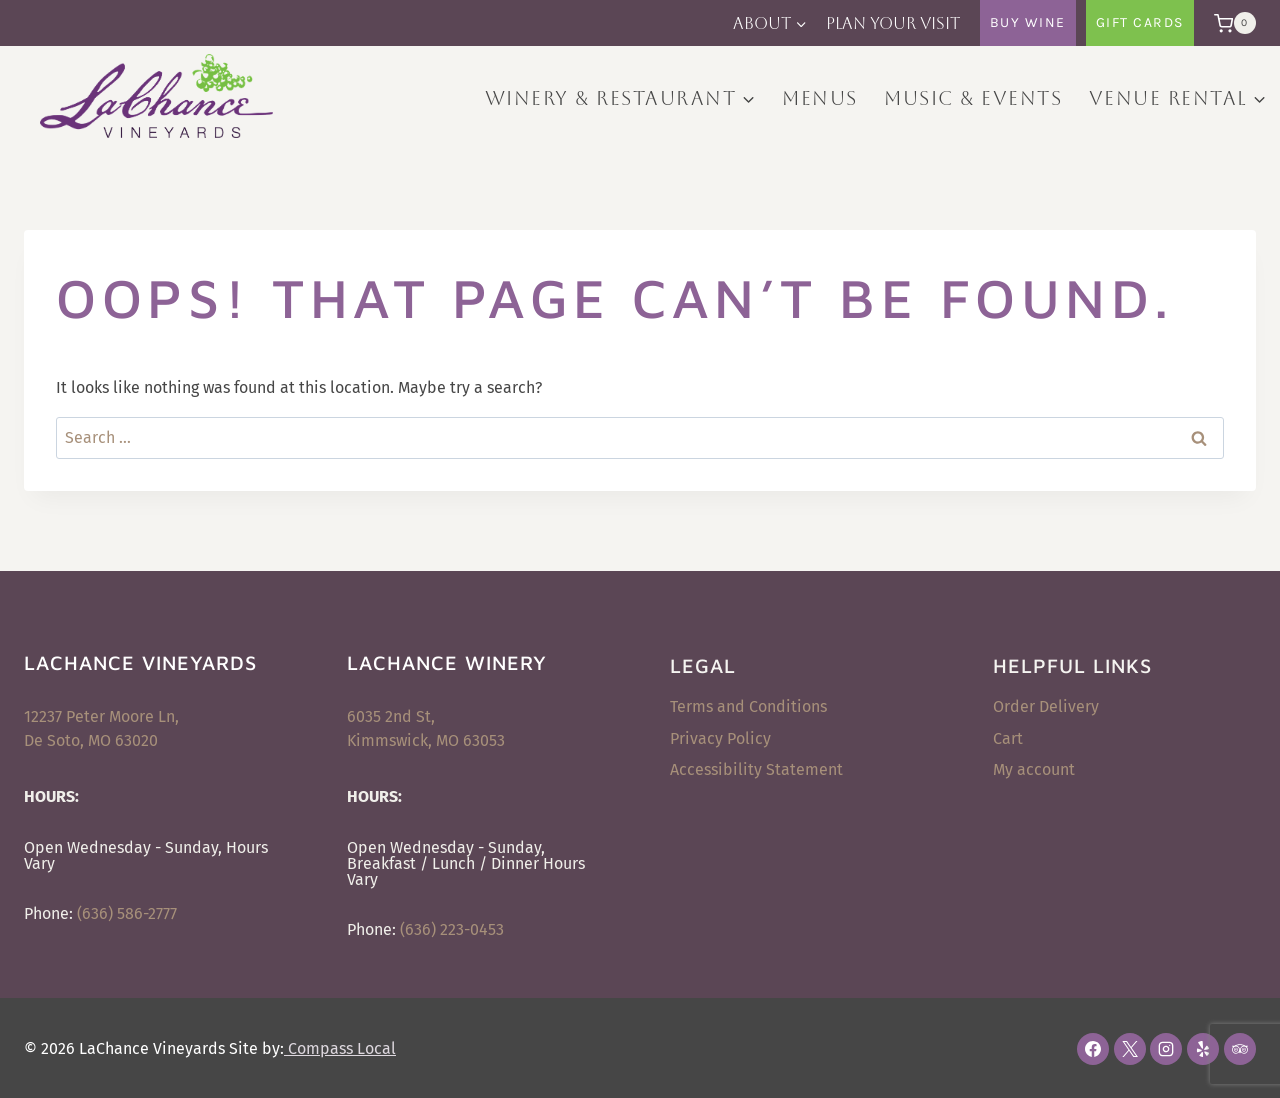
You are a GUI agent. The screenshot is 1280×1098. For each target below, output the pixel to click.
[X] (1130, 1049)
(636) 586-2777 (127, 913)
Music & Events (973, 98)
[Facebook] (1093, 1049)
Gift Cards (1140, 22)
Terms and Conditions (748, 706)
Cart (1008, 738)
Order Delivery (1046, 706)
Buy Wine (1028, 22)
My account (1034, 769)
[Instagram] (1166, 1049)
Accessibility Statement (756, 769)
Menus (820, 98)
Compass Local (340, 1048)
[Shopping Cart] (1230, 23)
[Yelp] (1203, 1049)
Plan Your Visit (893, 23)
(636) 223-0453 (452, 929)
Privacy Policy (720, 738)
